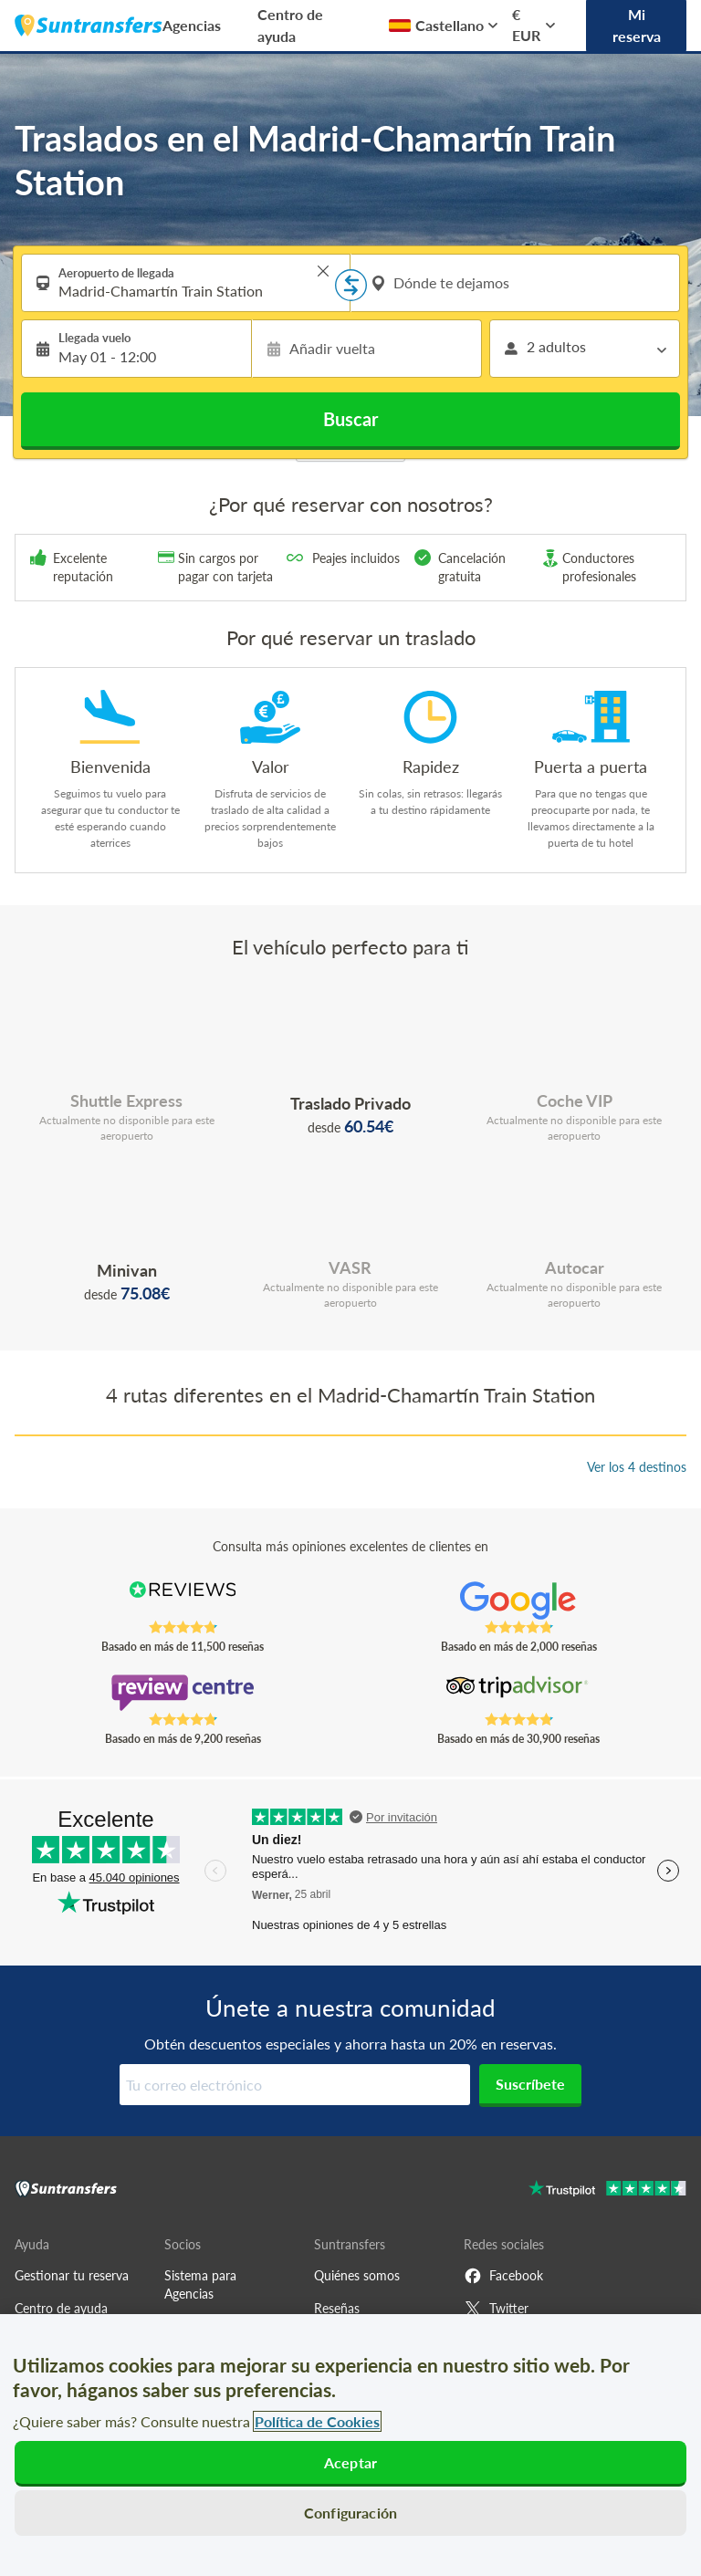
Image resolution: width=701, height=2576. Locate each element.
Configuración (350, 2512)
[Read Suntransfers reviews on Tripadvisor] (519, 1693)
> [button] (323, 271)
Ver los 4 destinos (636, 1467)
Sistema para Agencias (200, 2284)
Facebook (503, 2276)
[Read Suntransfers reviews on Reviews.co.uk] (183, 1600)
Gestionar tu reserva (72, 2275)
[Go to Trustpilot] (607, 2190)
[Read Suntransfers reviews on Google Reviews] (519, 1600)
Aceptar (350, 2462)
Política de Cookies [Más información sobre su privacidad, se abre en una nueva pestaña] (317, 2421)
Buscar (350, 419)
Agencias (191, 25)
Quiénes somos (357, 2275)
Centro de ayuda (290, 25)
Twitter (496, 2309)
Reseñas (337, 2308)
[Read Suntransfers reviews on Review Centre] (183, 1693)
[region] (350, 2445)
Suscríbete (530, 2083)
